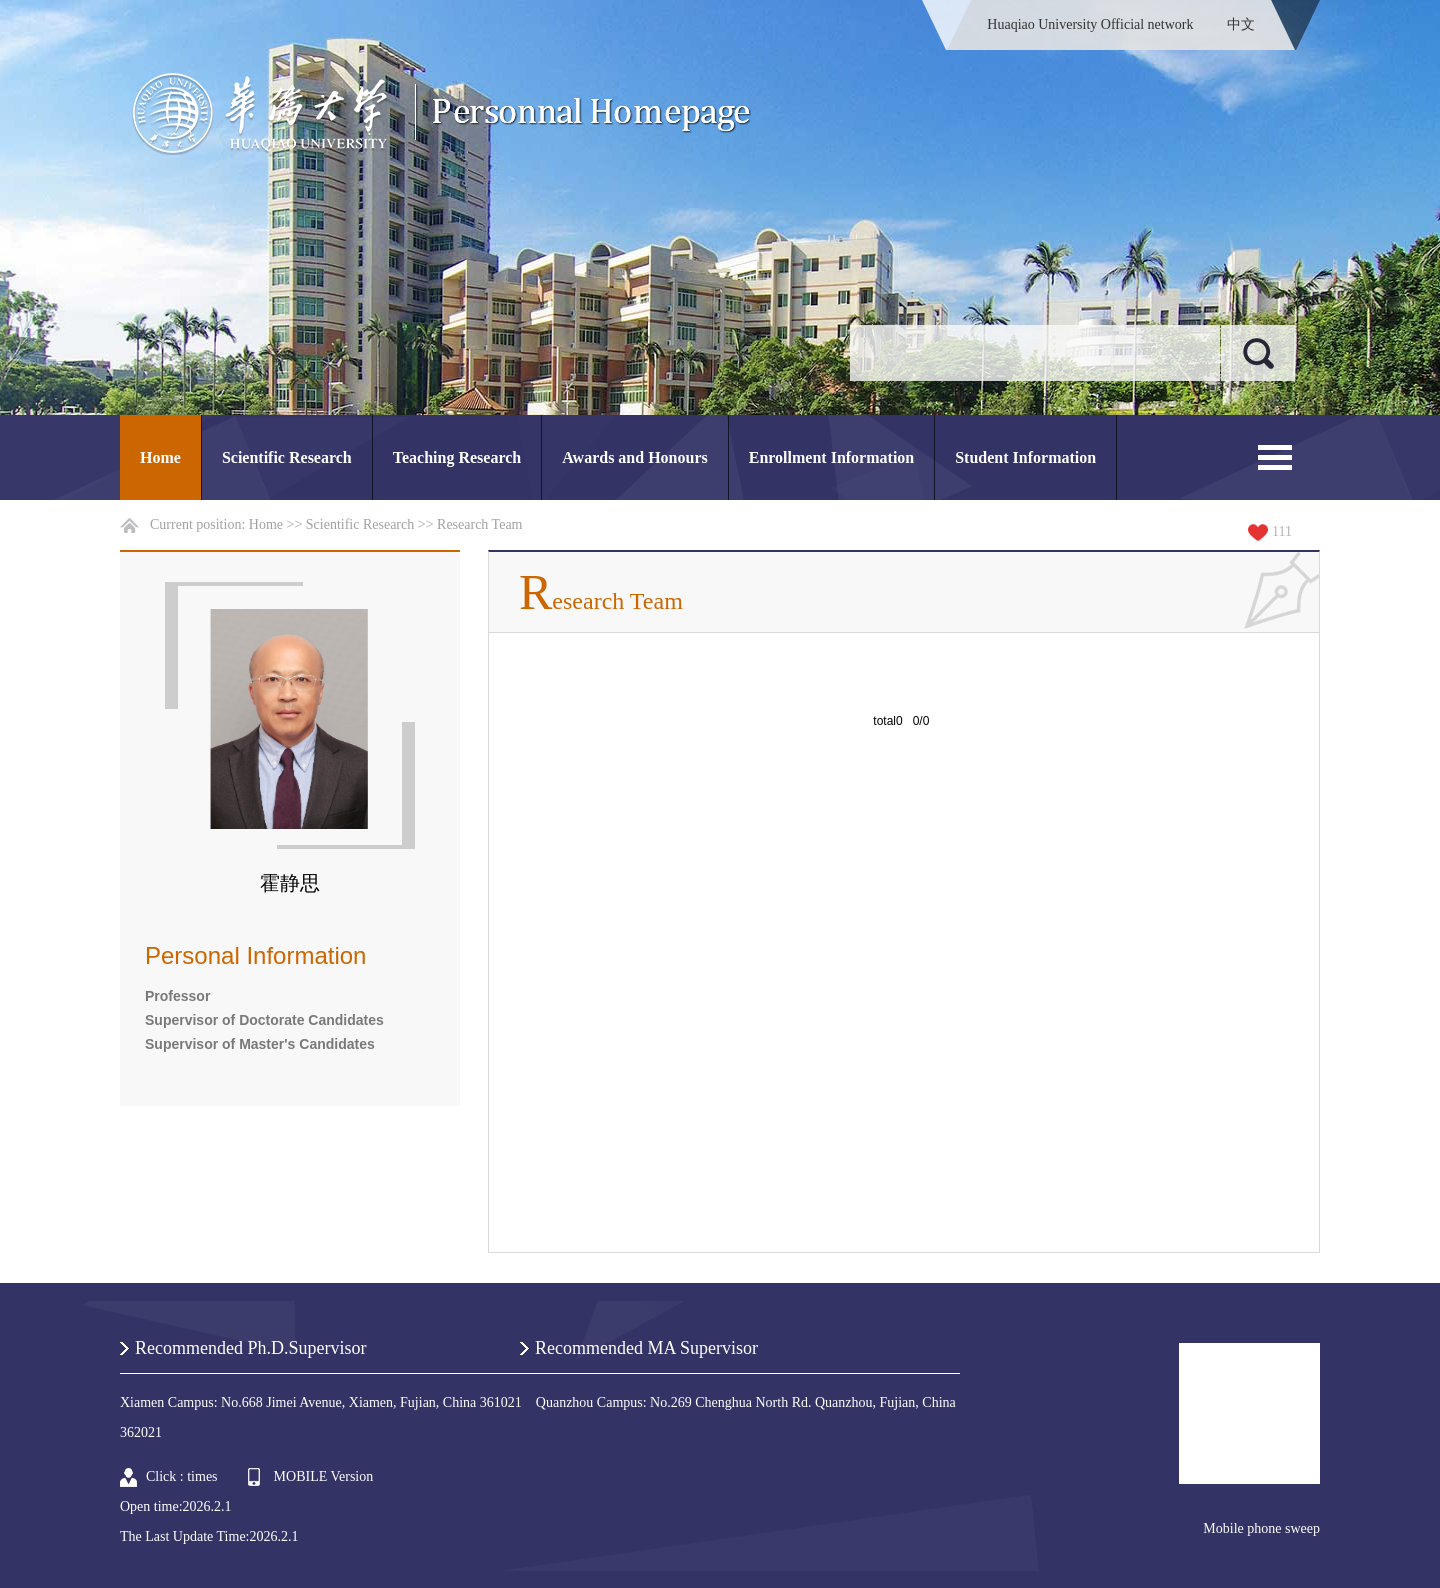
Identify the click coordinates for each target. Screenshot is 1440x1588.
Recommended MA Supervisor (646, 1348)
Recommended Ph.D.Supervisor (250, 1348)
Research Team (479, 524)
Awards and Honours (635, 457)
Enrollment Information (831, 457)
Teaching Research (457, 457)
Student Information (1025, 457)
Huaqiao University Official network (1090, 24)
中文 (1241, 24)
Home (160, 457)
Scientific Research (287, 457)
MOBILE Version (324, 1476)
